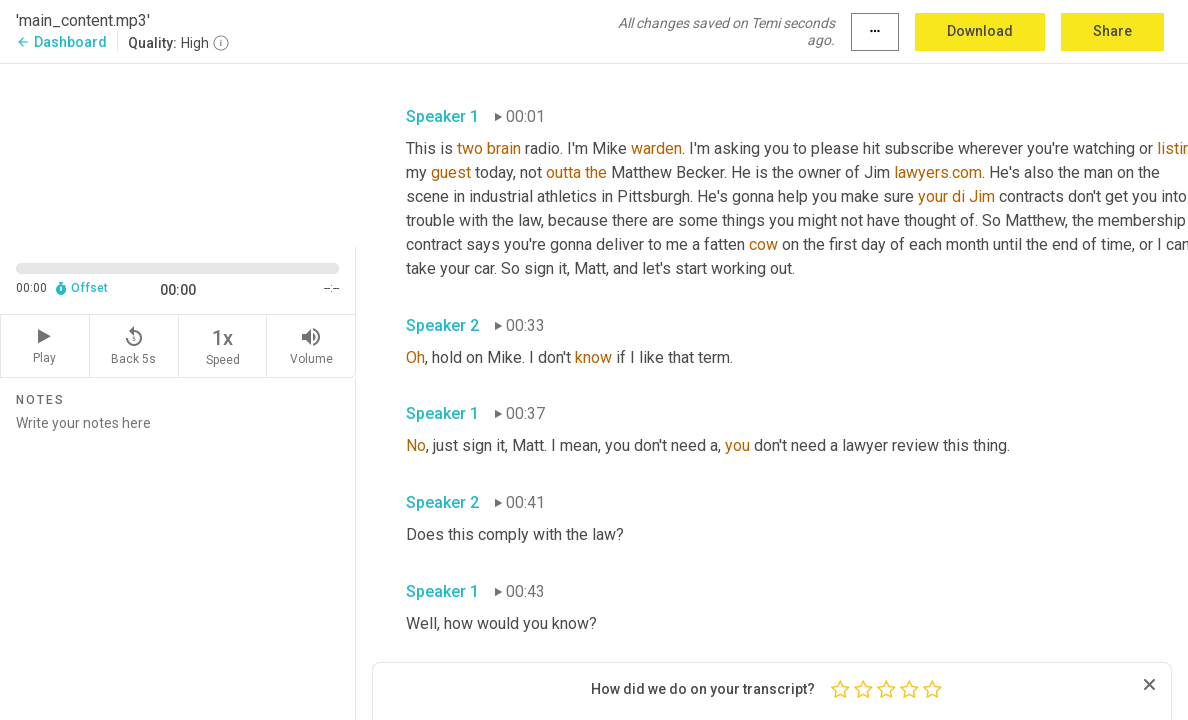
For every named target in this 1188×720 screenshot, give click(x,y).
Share (1112, 31)
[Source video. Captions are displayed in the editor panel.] (178, 153)
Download (980, 31)
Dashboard (61, 42)
